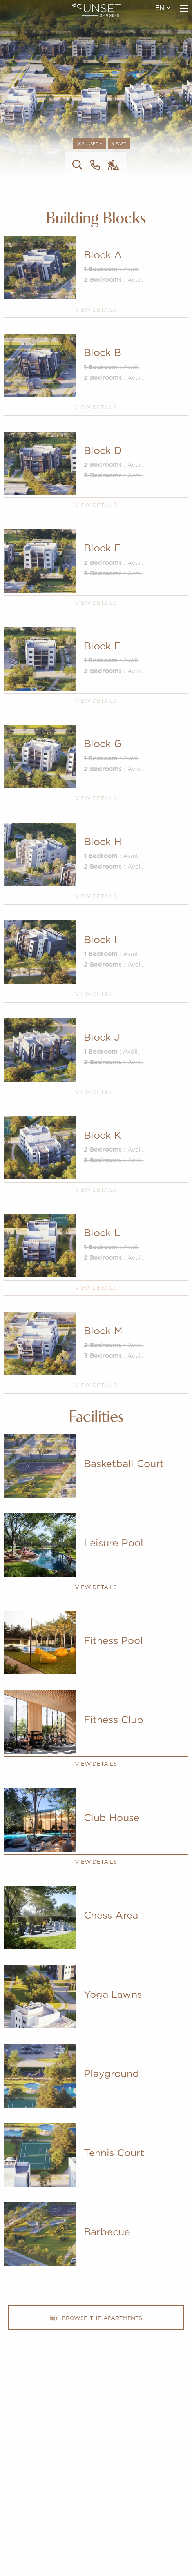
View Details (96, 310)
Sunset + (90, 143)
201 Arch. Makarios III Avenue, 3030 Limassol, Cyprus (96, 2487)
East (119, 143)
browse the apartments (96, 2318)
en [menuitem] (162, 8)
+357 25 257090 (96, 2474)
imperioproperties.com (96, 2500)
